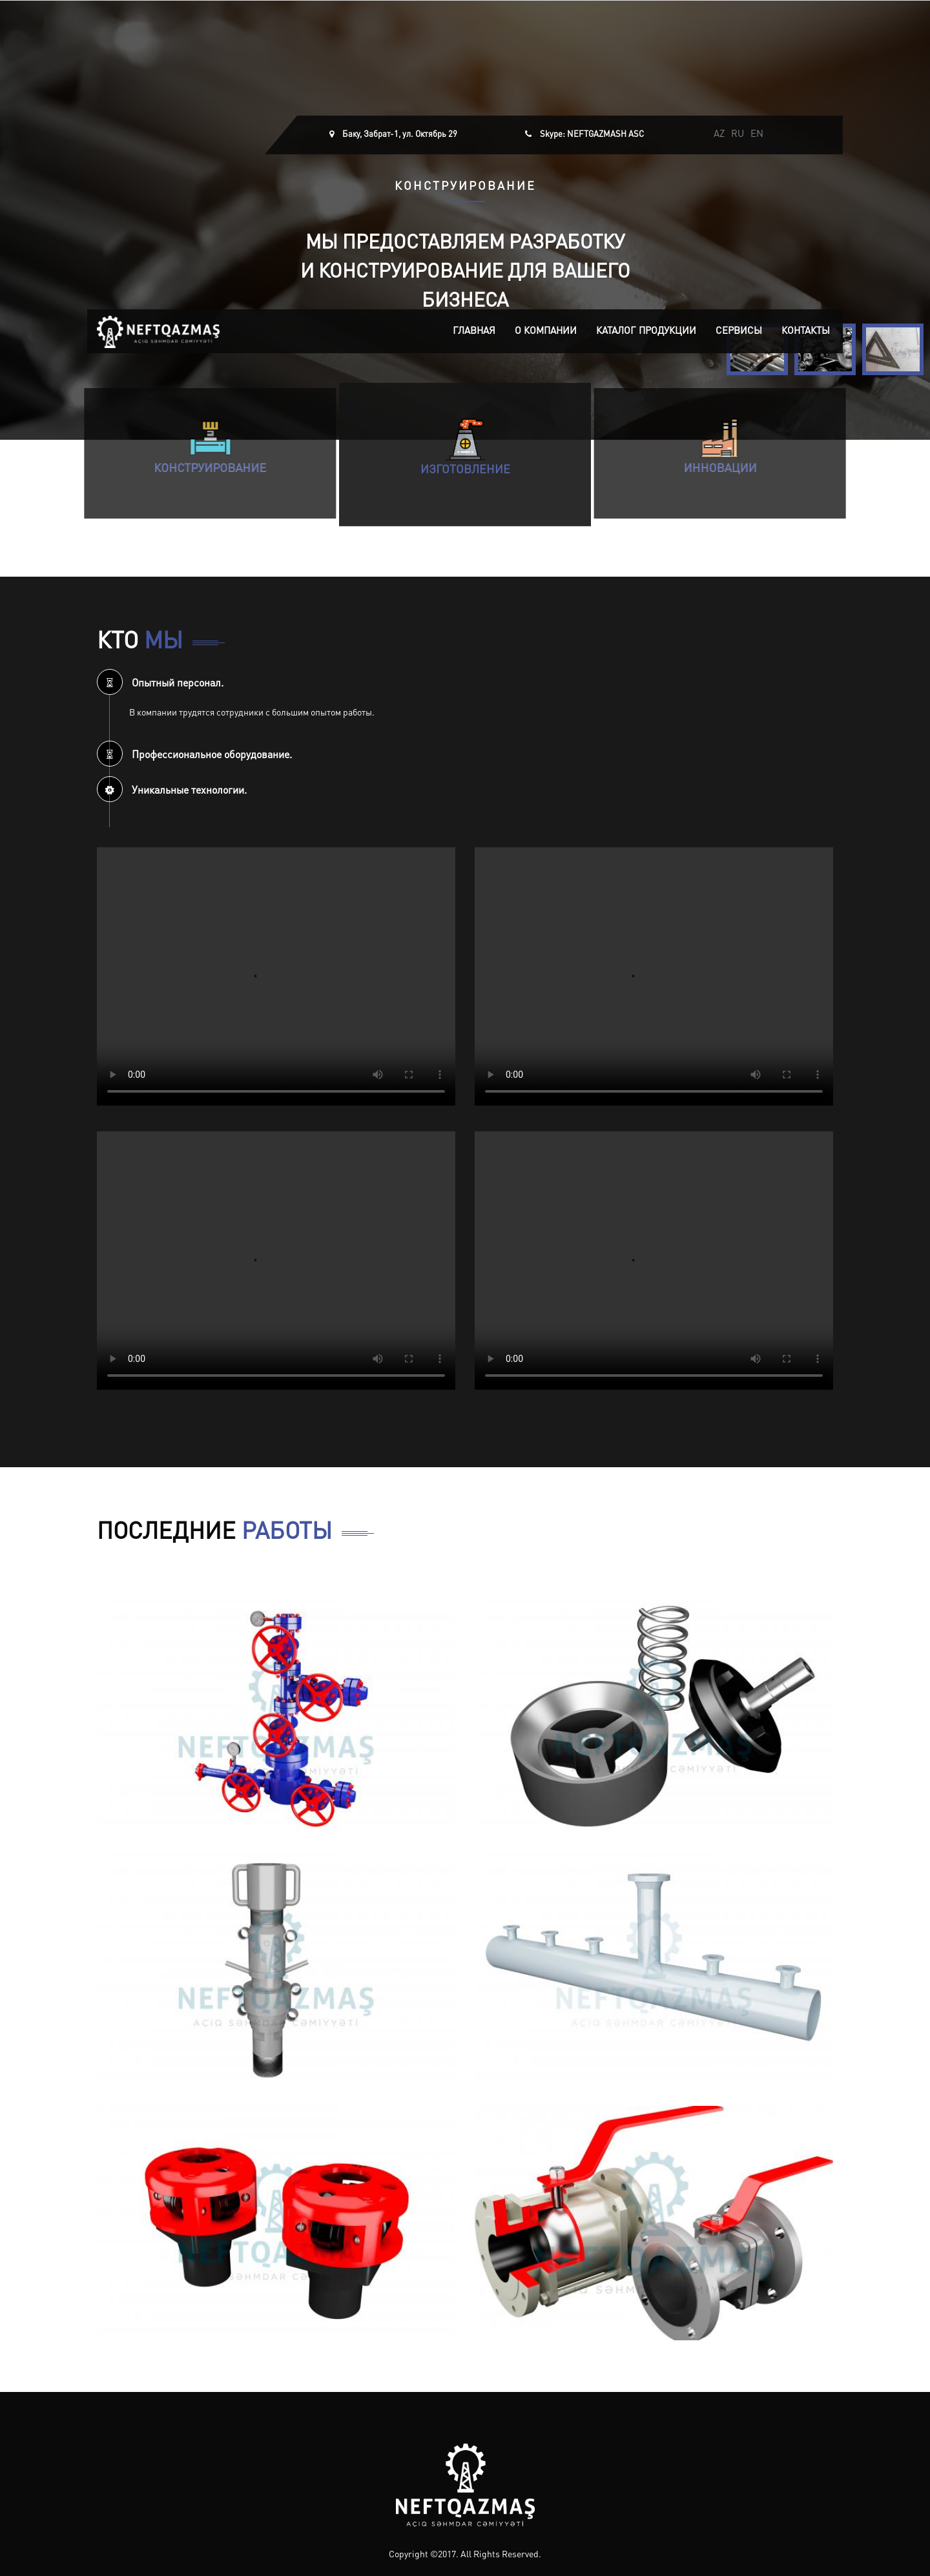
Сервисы (739, 331)
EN (756, 134)
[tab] (465, 682)
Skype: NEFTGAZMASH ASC (592, 134)
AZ (719, 134)
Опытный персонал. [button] (160, 684)
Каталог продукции (646, 331)
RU (737, 134)
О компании (546, 331)
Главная (474, 331)
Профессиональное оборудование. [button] (194, 755)
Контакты (805, 331)
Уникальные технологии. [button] (172, 791)
